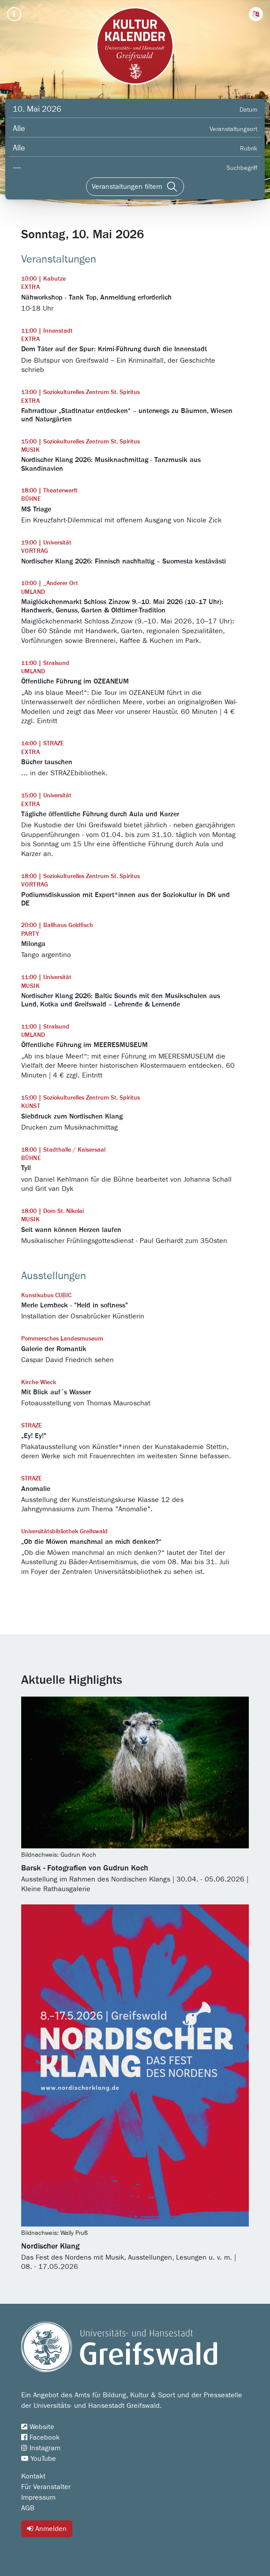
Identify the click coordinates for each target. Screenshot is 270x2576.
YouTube (38, 2458)
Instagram (40, 2448)
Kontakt (33, 2476)
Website (37, 2426)
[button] (256, 14)
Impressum (38, 2497)
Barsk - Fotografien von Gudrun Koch (84, 1868)
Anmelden (47, 2528)
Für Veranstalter (46, 2486)
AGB (27, 2508)
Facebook (40, 2437)
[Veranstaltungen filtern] (135, 186)
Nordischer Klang (50, 2246)
